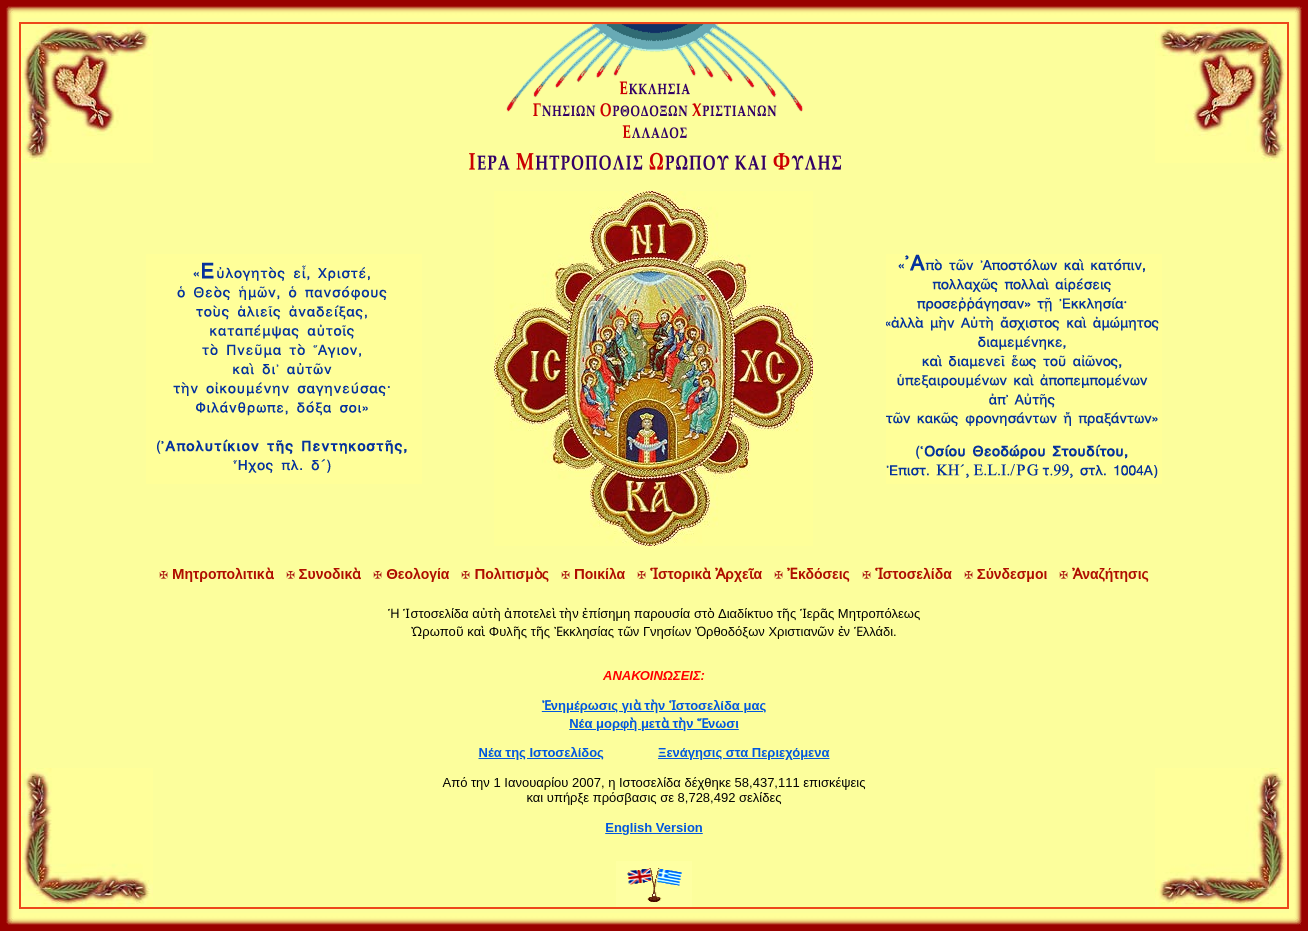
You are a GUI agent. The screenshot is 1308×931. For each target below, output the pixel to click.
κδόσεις (812, 573)
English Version (654, 827)
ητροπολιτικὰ (216, 573)
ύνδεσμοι (1006, 573)
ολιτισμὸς (505, 573)
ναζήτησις (1104, 573)
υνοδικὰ (324, 573)
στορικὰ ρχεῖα (699, 573)
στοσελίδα (907, 573)
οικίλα (593, 573)
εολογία (411, 573)
